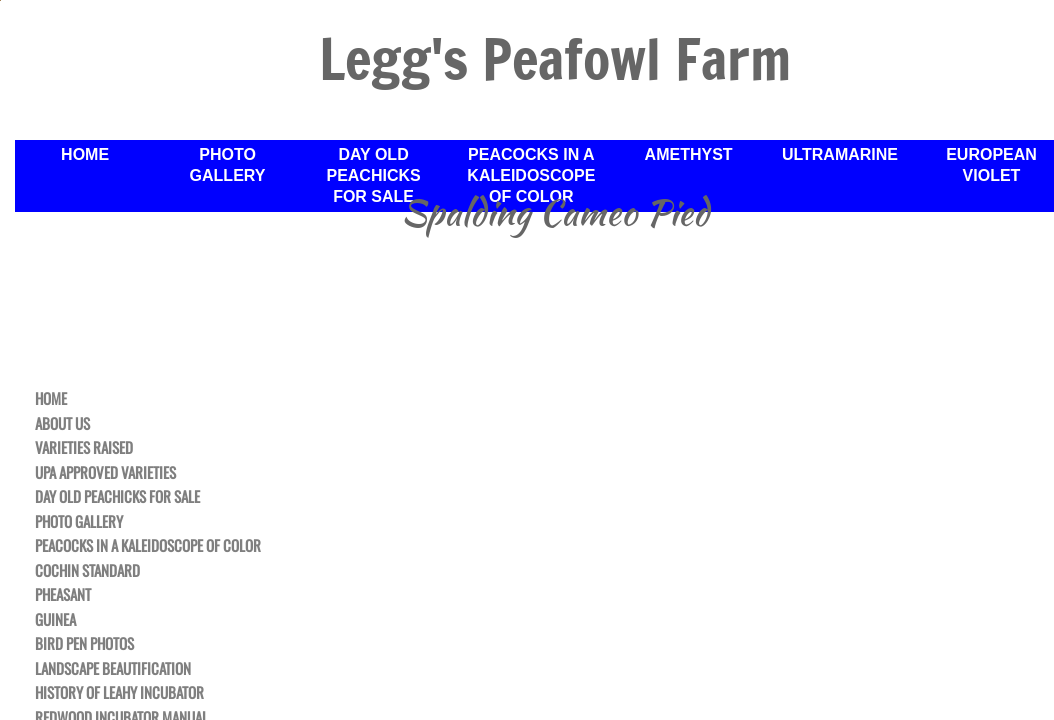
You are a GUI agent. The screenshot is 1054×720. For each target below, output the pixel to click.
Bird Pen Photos (84, 644)
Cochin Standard (87, 571)
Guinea (55, 620)
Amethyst (689, 154)
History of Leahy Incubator (119, 693)
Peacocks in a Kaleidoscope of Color (148, 546)
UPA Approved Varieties (105, 473)
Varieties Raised (84, 448)
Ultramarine (840, 154)
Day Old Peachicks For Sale (117, 497)
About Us (62, 424)
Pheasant (63, 595)
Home (51, 399)
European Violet (991, 165)
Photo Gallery (79, 522)
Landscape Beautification (113, 669)
